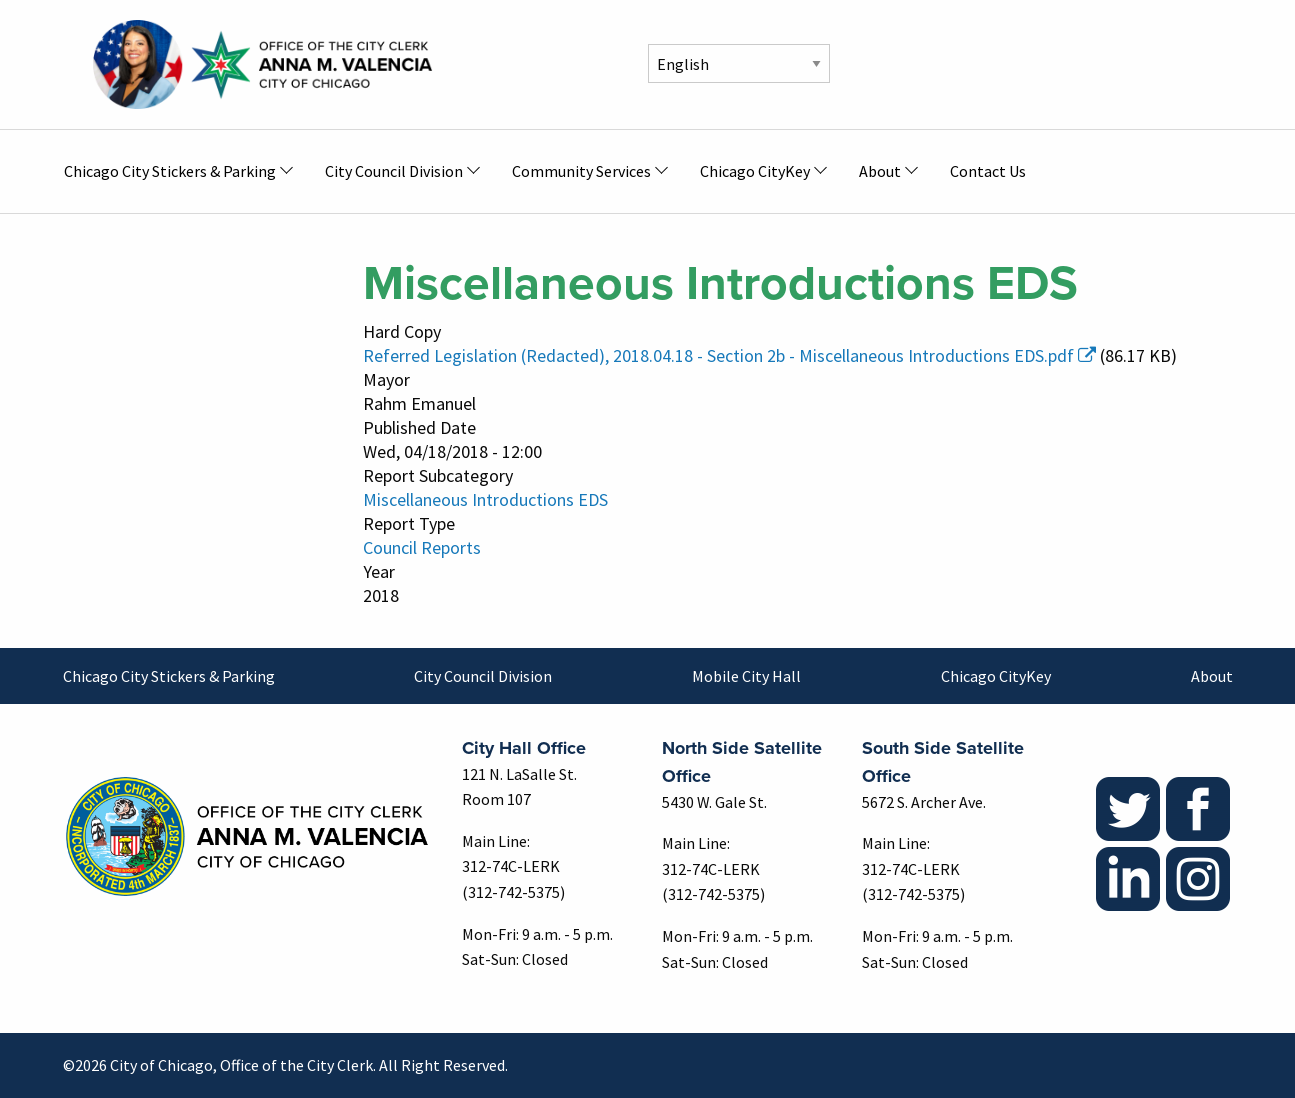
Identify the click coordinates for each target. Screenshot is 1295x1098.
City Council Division (483, 676)
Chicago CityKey (996, 676)
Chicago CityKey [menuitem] (755, 171)
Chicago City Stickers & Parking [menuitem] (170, 171)
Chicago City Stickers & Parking (169, 676)
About (1212, 676)
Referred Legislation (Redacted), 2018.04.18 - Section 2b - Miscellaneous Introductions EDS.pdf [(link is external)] (729, 355)
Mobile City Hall (746, 676)
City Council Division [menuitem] (394, 171)
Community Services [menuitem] (581, 171)
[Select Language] (739, 63)
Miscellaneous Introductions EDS (485, 499)
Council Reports (422, 547)
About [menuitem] (880, 171)
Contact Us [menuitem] (988, 171)
